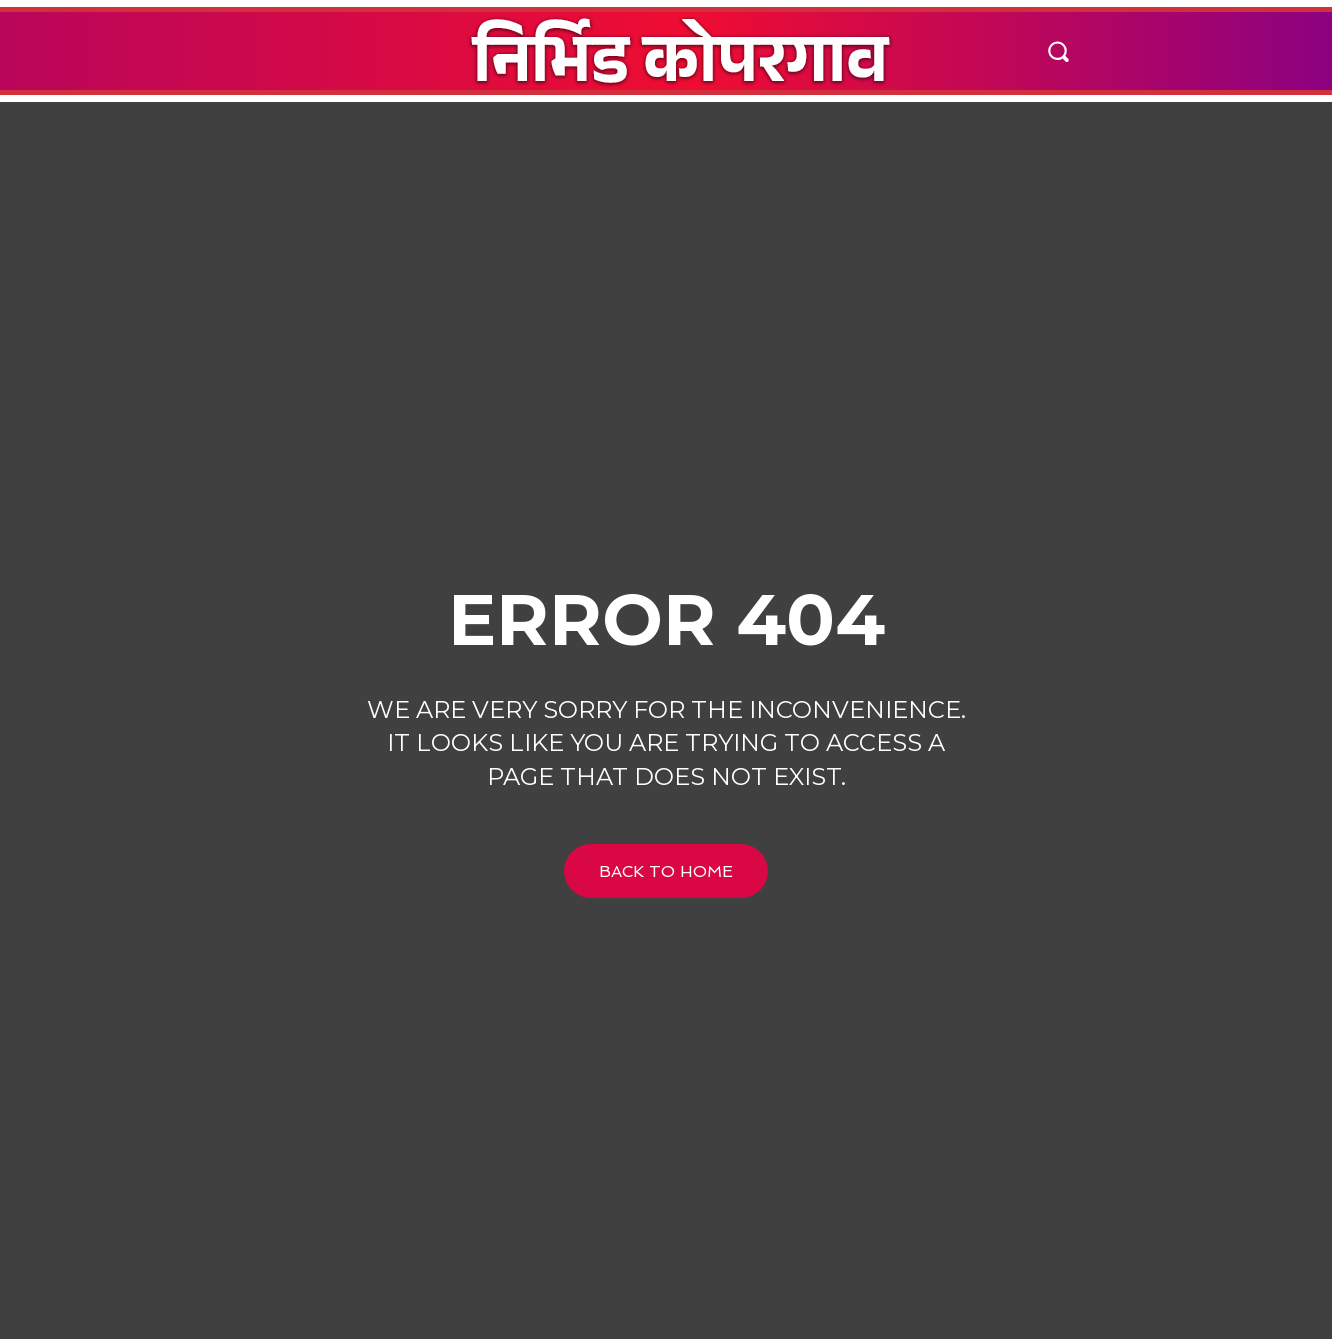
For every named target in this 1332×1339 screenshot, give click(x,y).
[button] (1057, 51)
